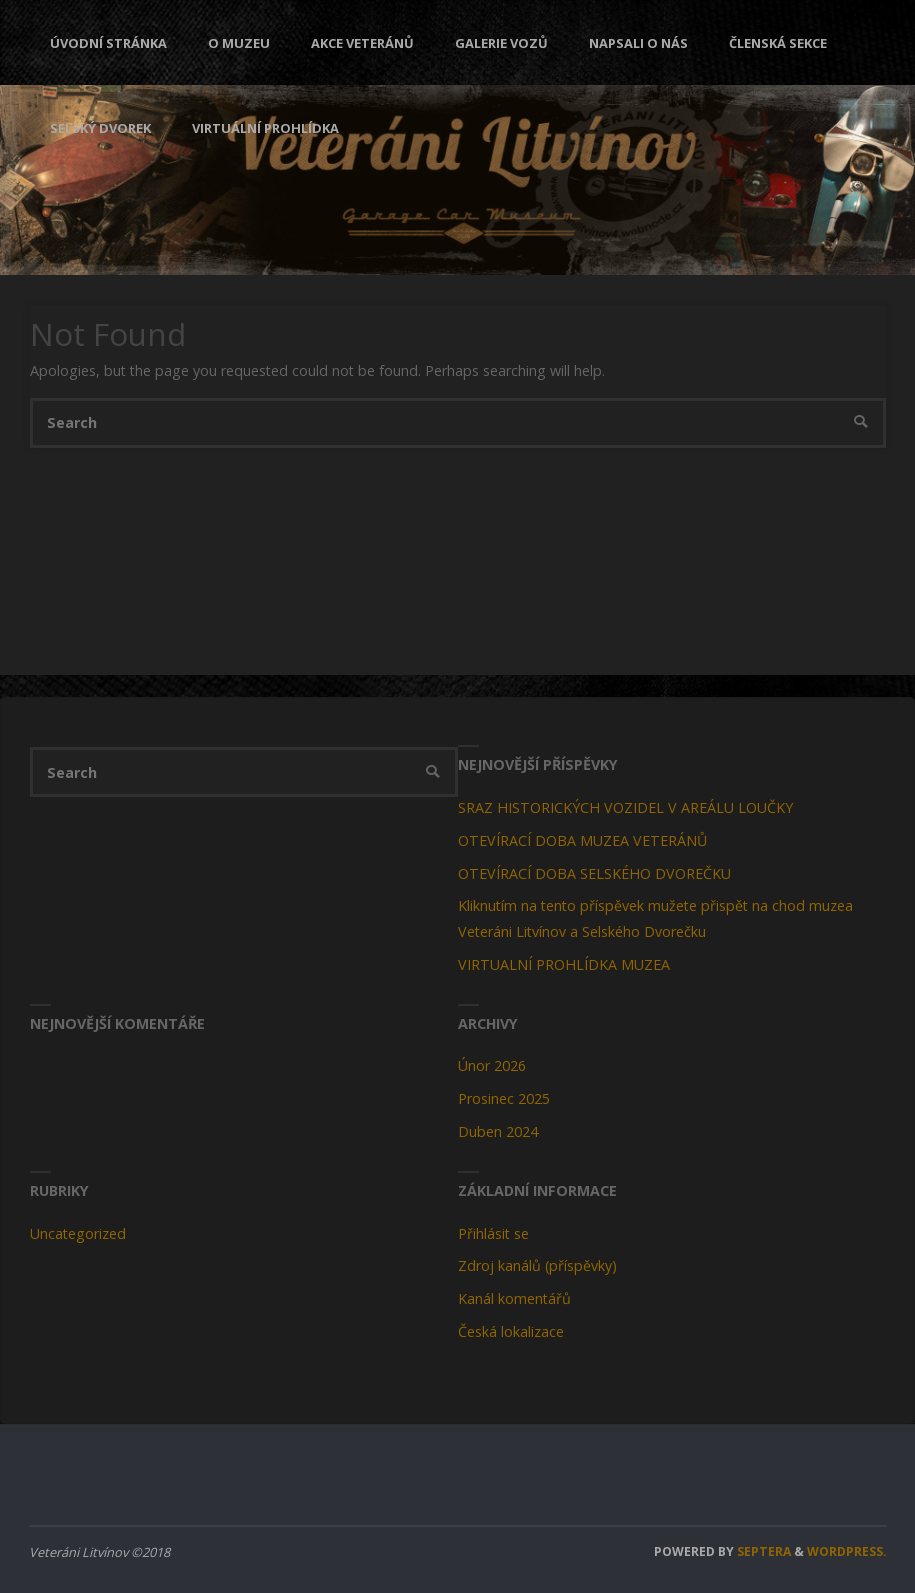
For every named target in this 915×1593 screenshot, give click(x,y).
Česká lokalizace (511, 1331)
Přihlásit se (493, 1233)
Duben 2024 (498, 1131)
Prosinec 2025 (504, 1098)
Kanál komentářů (514, 1298)
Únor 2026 (492, 1065)
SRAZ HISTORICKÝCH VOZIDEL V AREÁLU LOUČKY (625, 807)
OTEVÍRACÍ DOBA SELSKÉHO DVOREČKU (594, 873)
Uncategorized (78, 1233)
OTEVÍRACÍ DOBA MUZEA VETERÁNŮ (582, 840)
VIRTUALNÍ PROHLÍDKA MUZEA (564, 964)
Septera (762, 1551)
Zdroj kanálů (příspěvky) (537, 1265)
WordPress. (847, 1551)
